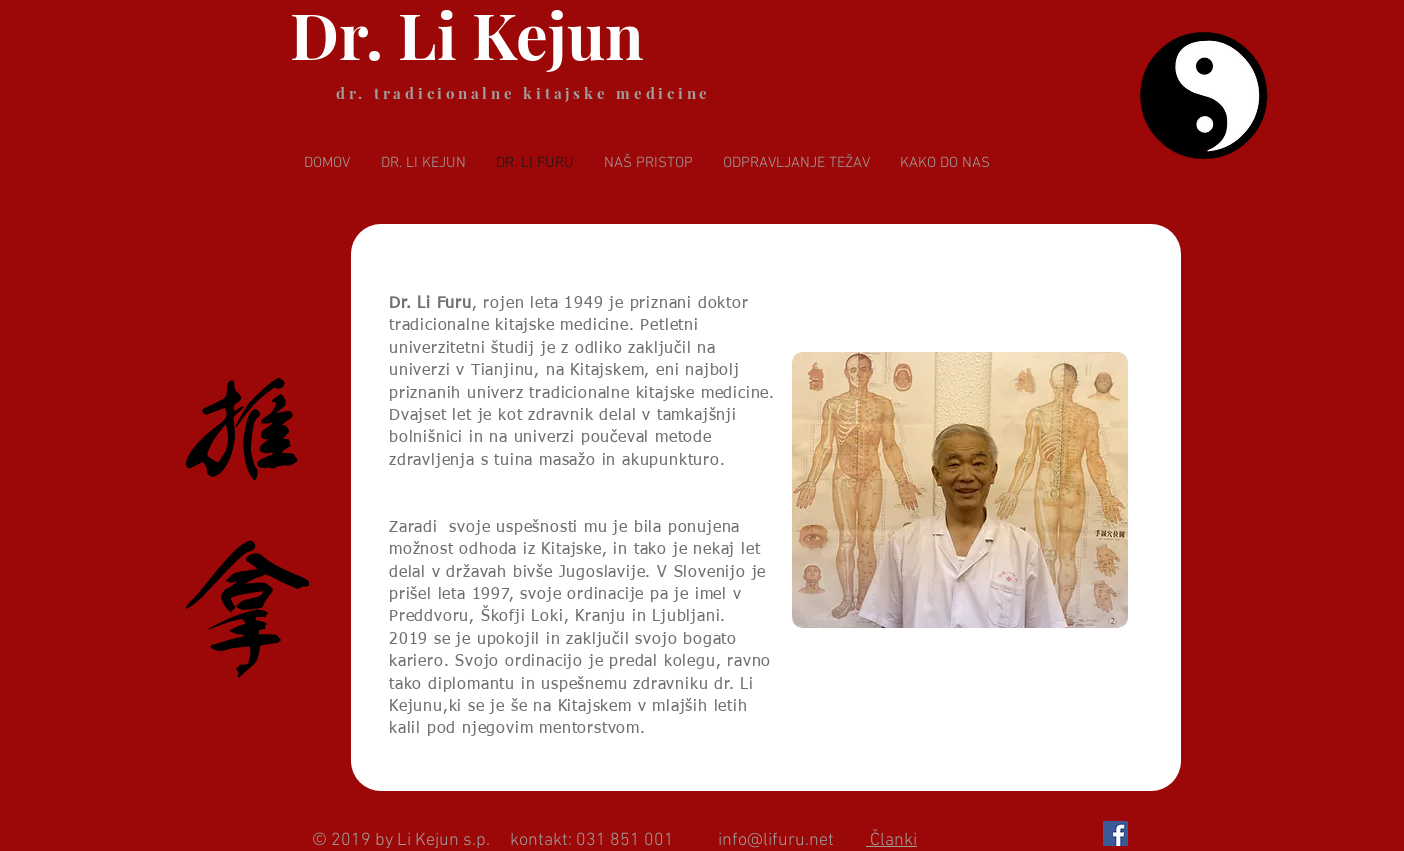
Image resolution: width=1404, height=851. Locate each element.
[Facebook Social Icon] (1115, 833)
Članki (891, 840)
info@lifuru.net (776, 840)
